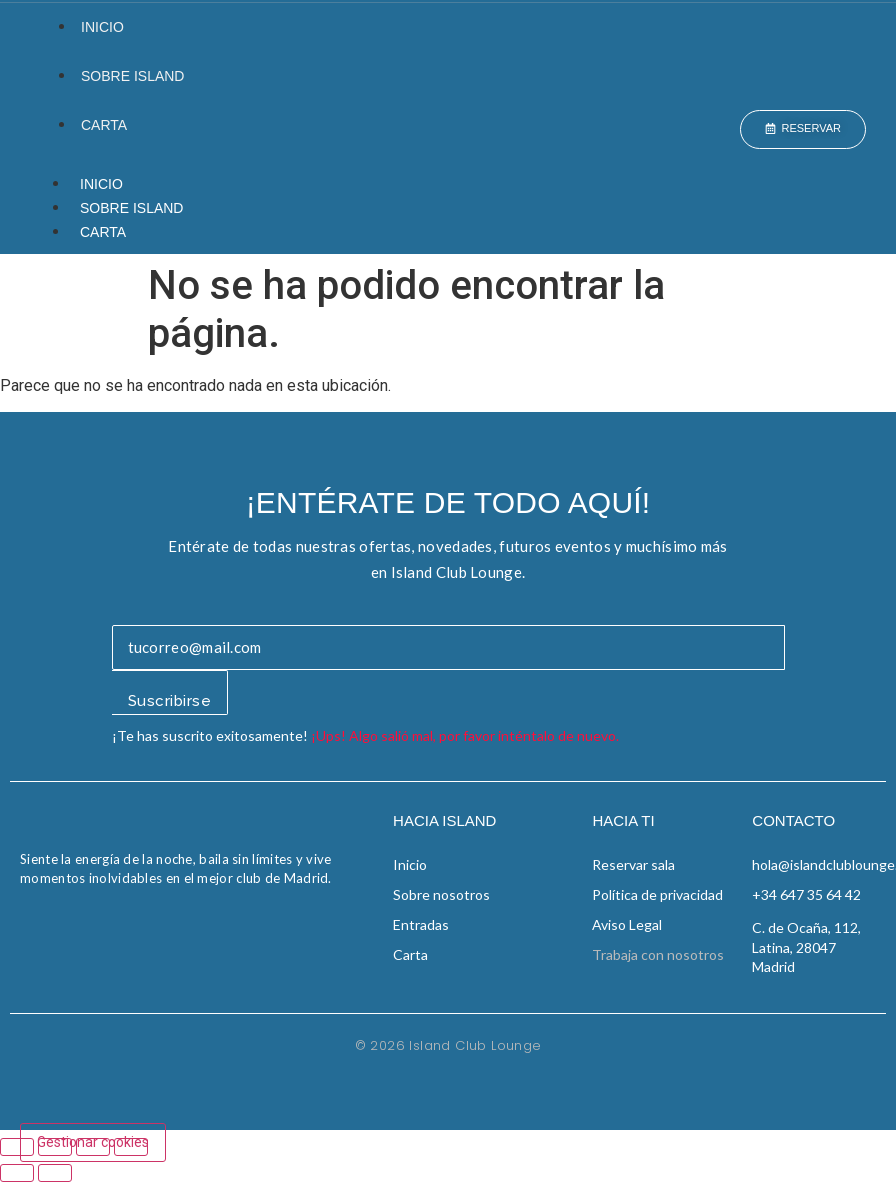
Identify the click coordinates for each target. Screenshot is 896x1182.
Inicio (102, 27)
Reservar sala (633, 864)
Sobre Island (132, 76)
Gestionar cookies (93, 1142)
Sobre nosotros (441, 894)
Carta (104, 125)
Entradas (421, 924)
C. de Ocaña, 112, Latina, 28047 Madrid (806, 947)
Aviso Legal (627, 924)
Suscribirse (170, 701)
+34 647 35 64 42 (806, 894)
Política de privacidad (657, 894)
